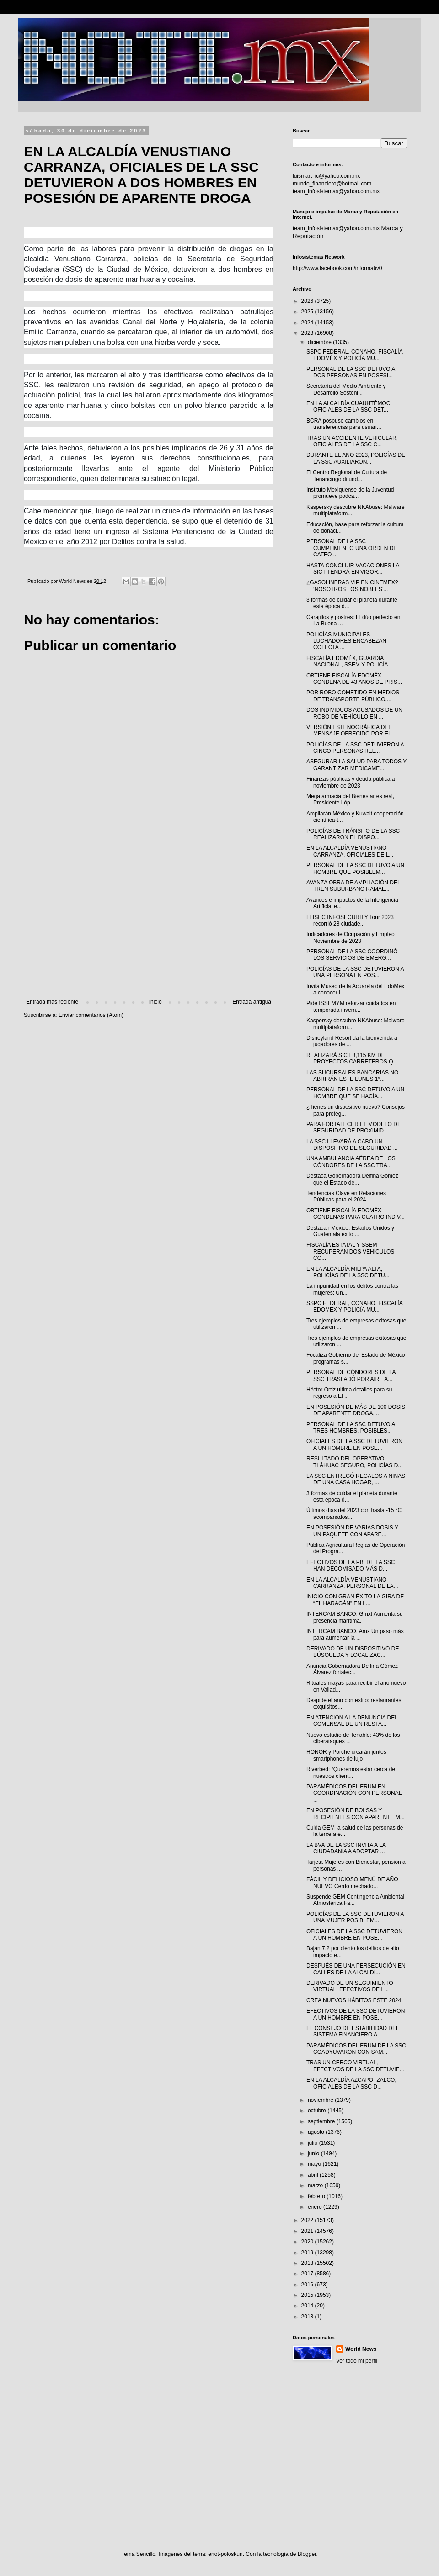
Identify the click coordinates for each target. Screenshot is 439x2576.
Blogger (307, 2554)
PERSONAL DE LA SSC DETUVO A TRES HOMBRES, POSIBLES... (350, 1427)
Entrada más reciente (52, 1002)
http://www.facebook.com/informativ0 (337, 268)
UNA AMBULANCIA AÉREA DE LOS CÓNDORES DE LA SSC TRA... (351, 1161)
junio (314, 2153)
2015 (308, 2295)
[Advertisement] (148, 923)
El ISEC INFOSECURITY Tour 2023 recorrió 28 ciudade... (350, 920)
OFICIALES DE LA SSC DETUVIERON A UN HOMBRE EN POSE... (354, 1444)
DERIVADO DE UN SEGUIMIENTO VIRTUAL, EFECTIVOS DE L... (349, 1986)
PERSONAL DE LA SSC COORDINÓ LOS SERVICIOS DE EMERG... (352, 954)
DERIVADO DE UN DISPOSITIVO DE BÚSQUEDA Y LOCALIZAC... (352, 1651)
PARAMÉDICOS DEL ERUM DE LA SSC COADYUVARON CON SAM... (356, 2048)
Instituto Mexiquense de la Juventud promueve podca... (350, 493)
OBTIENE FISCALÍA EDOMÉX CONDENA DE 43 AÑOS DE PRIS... (354, 678)
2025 (308, 311)
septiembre (322, 2121)
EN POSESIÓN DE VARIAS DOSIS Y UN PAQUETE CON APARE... (352, 1530)
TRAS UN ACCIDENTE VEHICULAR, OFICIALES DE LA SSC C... (352, 441)
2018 (308, 2263)
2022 (308, 2220)
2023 (308, 333)
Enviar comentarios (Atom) (91, 1015)
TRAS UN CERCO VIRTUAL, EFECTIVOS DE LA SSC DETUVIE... (355, 2065)
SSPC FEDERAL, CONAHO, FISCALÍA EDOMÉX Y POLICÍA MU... (354, 355)
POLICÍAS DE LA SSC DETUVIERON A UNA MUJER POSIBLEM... (355, 1917)
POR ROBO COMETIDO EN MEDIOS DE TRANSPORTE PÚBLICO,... (352, 695)
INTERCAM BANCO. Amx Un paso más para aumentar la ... (355, 1634)
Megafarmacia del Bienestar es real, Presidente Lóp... (350, 799)
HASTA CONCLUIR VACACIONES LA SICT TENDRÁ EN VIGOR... (352, 568)
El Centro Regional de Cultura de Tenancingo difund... (346, 475)
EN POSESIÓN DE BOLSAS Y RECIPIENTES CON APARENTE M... (355, 1813)
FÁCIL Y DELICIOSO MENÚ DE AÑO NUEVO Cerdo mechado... (352, 1882)
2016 (308, 2284)
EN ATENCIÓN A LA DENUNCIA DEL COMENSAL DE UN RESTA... (351, 1720)
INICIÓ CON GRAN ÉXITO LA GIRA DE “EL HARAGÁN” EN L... (355, 1599)
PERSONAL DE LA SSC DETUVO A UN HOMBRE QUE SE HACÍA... (355, 1092)
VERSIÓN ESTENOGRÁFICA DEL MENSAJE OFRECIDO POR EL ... (351, 730)
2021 (308, 2231)
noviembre (321, 2100)
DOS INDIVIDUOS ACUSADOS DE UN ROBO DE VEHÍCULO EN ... (354, 713)
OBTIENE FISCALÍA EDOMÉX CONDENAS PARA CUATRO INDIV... (355, 1213)
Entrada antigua (251, 1002)
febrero (317, 2196)
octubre (317, 2110)
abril (314, 2175)
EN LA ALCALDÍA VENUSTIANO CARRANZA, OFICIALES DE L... (349, 851)
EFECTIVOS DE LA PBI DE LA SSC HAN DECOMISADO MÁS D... (350, 1565)
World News (360, 2349)
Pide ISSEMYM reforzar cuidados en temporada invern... (351, 1006)
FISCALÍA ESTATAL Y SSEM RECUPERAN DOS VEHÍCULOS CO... (350, 1251)
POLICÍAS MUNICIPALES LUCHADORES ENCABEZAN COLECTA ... (346, 641)
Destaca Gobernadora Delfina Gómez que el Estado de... (352, 1179)
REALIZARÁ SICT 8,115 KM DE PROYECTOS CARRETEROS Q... (351, 1058)
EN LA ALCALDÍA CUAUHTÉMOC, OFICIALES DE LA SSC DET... (349, 406)
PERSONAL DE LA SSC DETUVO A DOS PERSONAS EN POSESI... (350, 372)
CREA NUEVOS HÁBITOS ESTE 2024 (353, 2000)
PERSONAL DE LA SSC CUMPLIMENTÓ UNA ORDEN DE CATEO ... (351, 548)
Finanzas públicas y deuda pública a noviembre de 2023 (350, 782)
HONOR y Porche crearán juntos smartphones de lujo (346, 1755)
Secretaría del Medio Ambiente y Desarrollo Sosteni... (345, 389)
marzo (316, 2185)
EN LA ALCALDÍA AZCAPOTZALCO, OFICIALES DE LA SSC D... (351, 2083)
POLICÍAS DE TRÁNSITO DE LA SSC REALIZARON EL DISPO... (353, 834)
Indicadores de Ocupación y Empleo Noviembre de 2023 (350, 937)
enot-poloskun (225, 2554)
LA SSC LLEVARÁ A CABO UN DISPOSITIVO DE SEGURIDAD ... (352, 1144)
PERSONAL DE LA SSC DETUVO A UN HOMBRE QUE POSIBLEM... (355, 868)
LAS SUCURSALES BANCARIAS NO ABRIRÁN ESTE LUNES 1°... (352, 1075)
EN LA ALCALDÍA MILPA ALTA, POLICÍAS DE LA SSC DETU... (348, 1272)
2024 (308, 322)
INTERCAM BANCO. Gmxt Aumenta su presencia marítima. (354, 1617)
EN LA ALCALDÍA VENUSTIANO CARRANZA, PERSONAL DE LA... (352, 1582)
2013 (308, 2316)
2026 (308, 301)
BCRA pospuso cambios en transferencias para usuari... (343, 424)
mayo (315, 2164)
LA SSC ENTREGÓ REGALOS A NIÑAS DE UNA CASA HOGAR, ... (355, 1479)
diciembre (320, 342)
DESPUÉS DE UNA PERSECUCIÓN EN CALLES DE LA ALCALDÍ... (356, 1968)
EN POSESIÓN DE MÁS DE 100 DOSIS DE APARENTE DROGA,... (355, 1410)
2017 (308, 2273)
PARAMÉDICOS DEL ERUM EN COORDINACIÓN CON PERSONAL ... (354, 1793)
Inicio (155, 1002)
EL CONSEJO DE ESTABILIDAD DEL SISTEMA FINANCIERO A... (352, 2031)
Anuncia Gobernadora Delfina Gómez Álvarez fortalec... (352, 1669)
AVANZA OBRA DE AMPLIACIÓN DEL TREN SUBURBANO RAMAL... (353, 885)
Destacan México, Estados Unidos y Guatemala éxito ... (350, 1231)
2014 (308, 2305)
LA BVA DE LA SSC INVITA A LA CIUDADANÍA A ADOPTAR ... (345, 1848)
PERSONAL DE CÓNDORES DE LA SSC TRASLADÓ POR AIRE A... (351, 1375)
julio (313, 2143)
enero (315, 2207)
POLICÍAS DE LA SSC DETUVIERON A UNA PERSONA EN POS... (355, 972)
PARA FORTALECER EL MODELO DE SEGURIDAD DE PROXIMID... (353, 1127)
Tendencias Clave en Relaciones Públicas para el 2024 (346, 1196)
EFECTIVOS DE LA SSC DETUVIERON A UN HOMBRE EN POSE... (355, 2014)
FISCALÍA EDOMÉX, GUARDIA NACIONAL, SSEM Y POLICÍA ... (350, 661)
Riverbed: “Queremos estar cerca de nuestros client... (350, 1772)
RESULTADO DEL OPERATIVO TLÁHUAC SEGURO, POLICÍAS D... (354, 1461)
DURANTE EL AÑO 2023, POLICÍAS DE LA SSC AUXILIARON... (355, 458)
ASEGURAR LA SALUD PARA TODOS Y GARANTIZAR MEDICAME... (356, 764)
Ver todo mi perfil (356, 2361)
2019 (308, 2252)
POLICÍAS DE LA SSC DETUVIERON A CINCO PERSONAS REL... (355, 747)
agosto (317, 2132)
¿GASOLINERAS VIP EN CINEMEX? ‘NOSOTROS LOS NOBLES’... (352, 585)
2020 (308, 2241)
